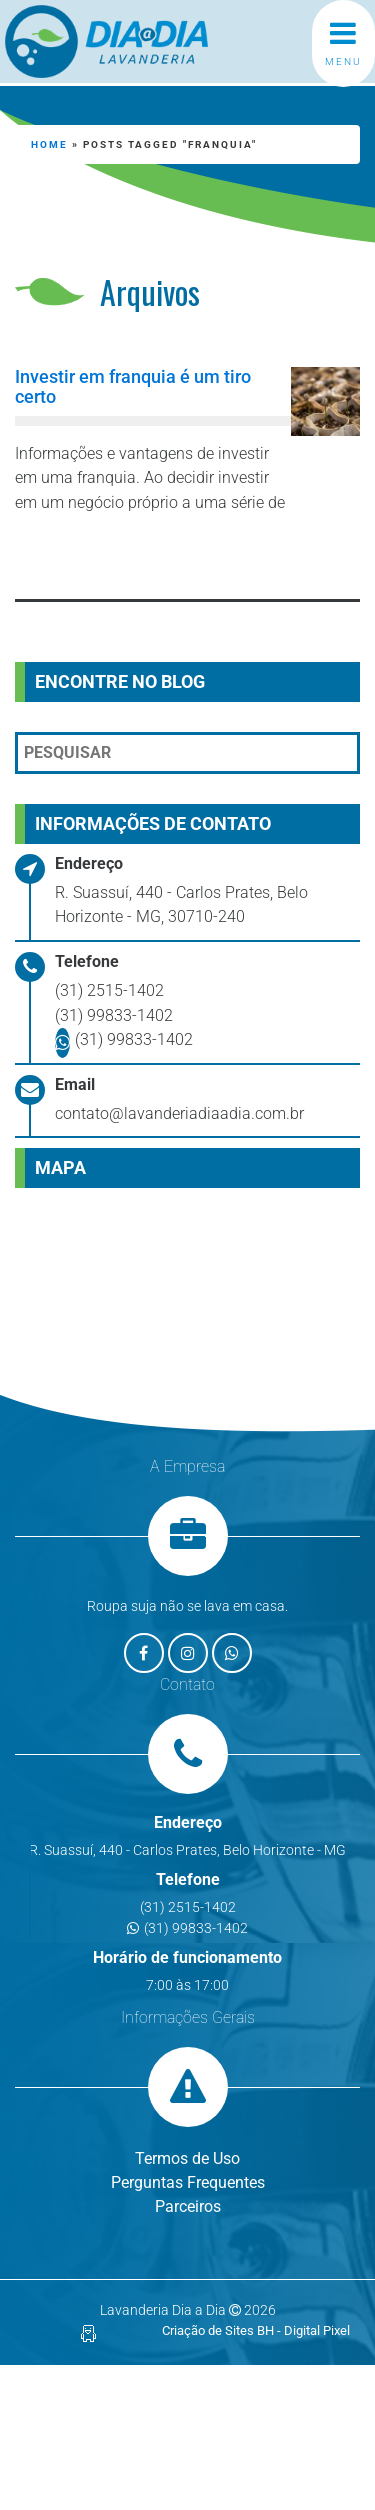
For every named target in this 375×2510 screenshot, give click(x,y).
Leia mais (106, 555)
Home (49, 144)
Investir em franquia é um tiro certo (133, 386)
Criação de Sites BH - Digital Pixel (256, 2330)
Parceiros (188, 2206)
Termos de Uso (187, 2158)
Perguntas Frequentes (188, 2182)
